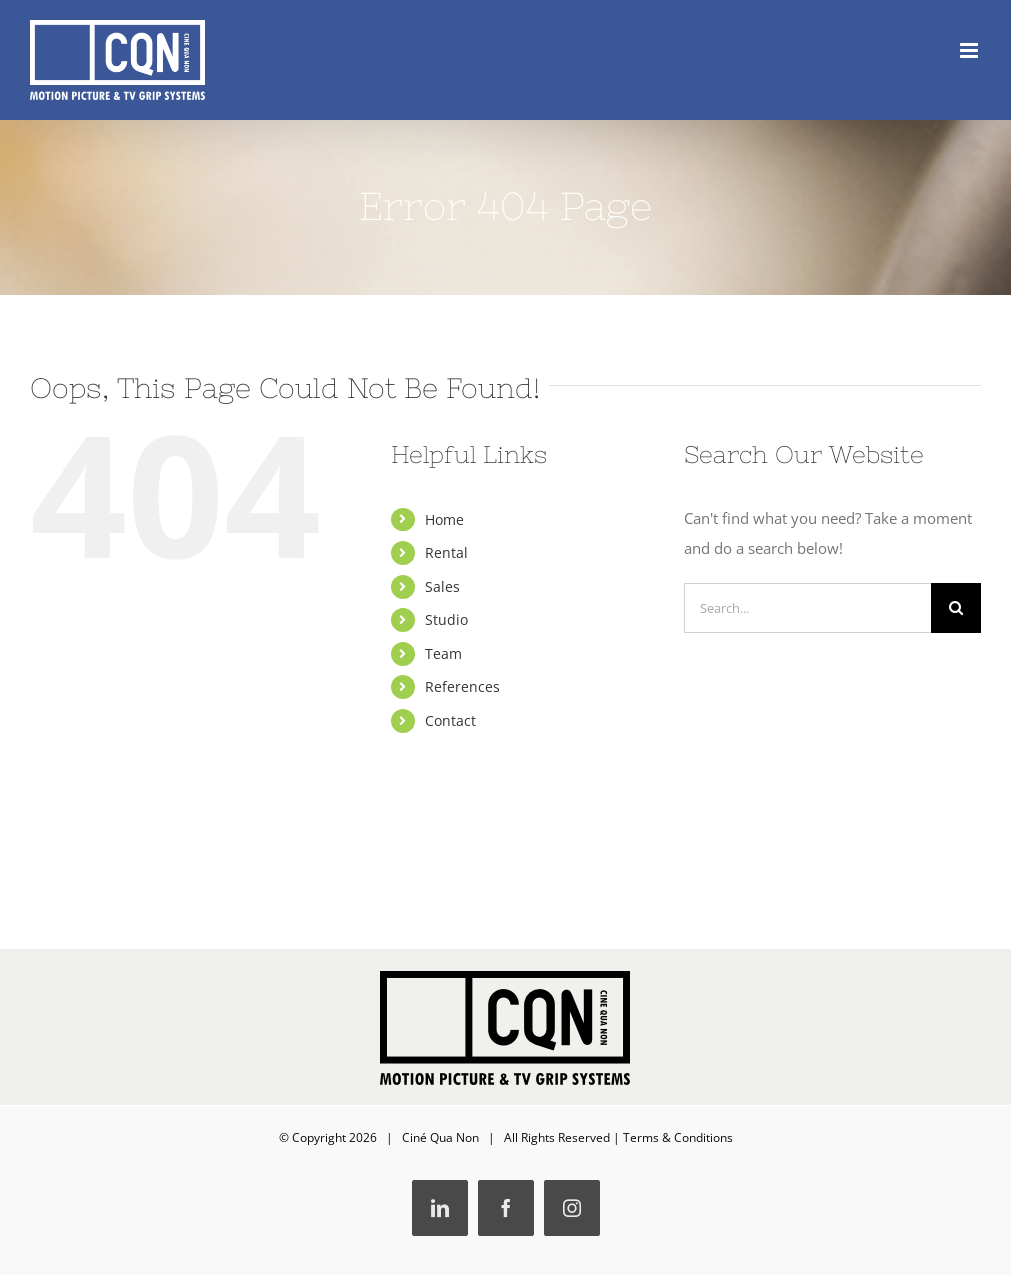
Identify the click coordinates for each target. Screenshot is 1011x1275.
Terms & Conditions (678, 1137)
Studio (446, 619)
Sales (442, 586)
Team (443, 653)
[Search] (956, 608)
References (462, 686)
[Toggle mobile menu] (970, 50)
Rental (446, 552)
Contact (450, 720)
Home (444, 519)
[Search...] (807, 608)
